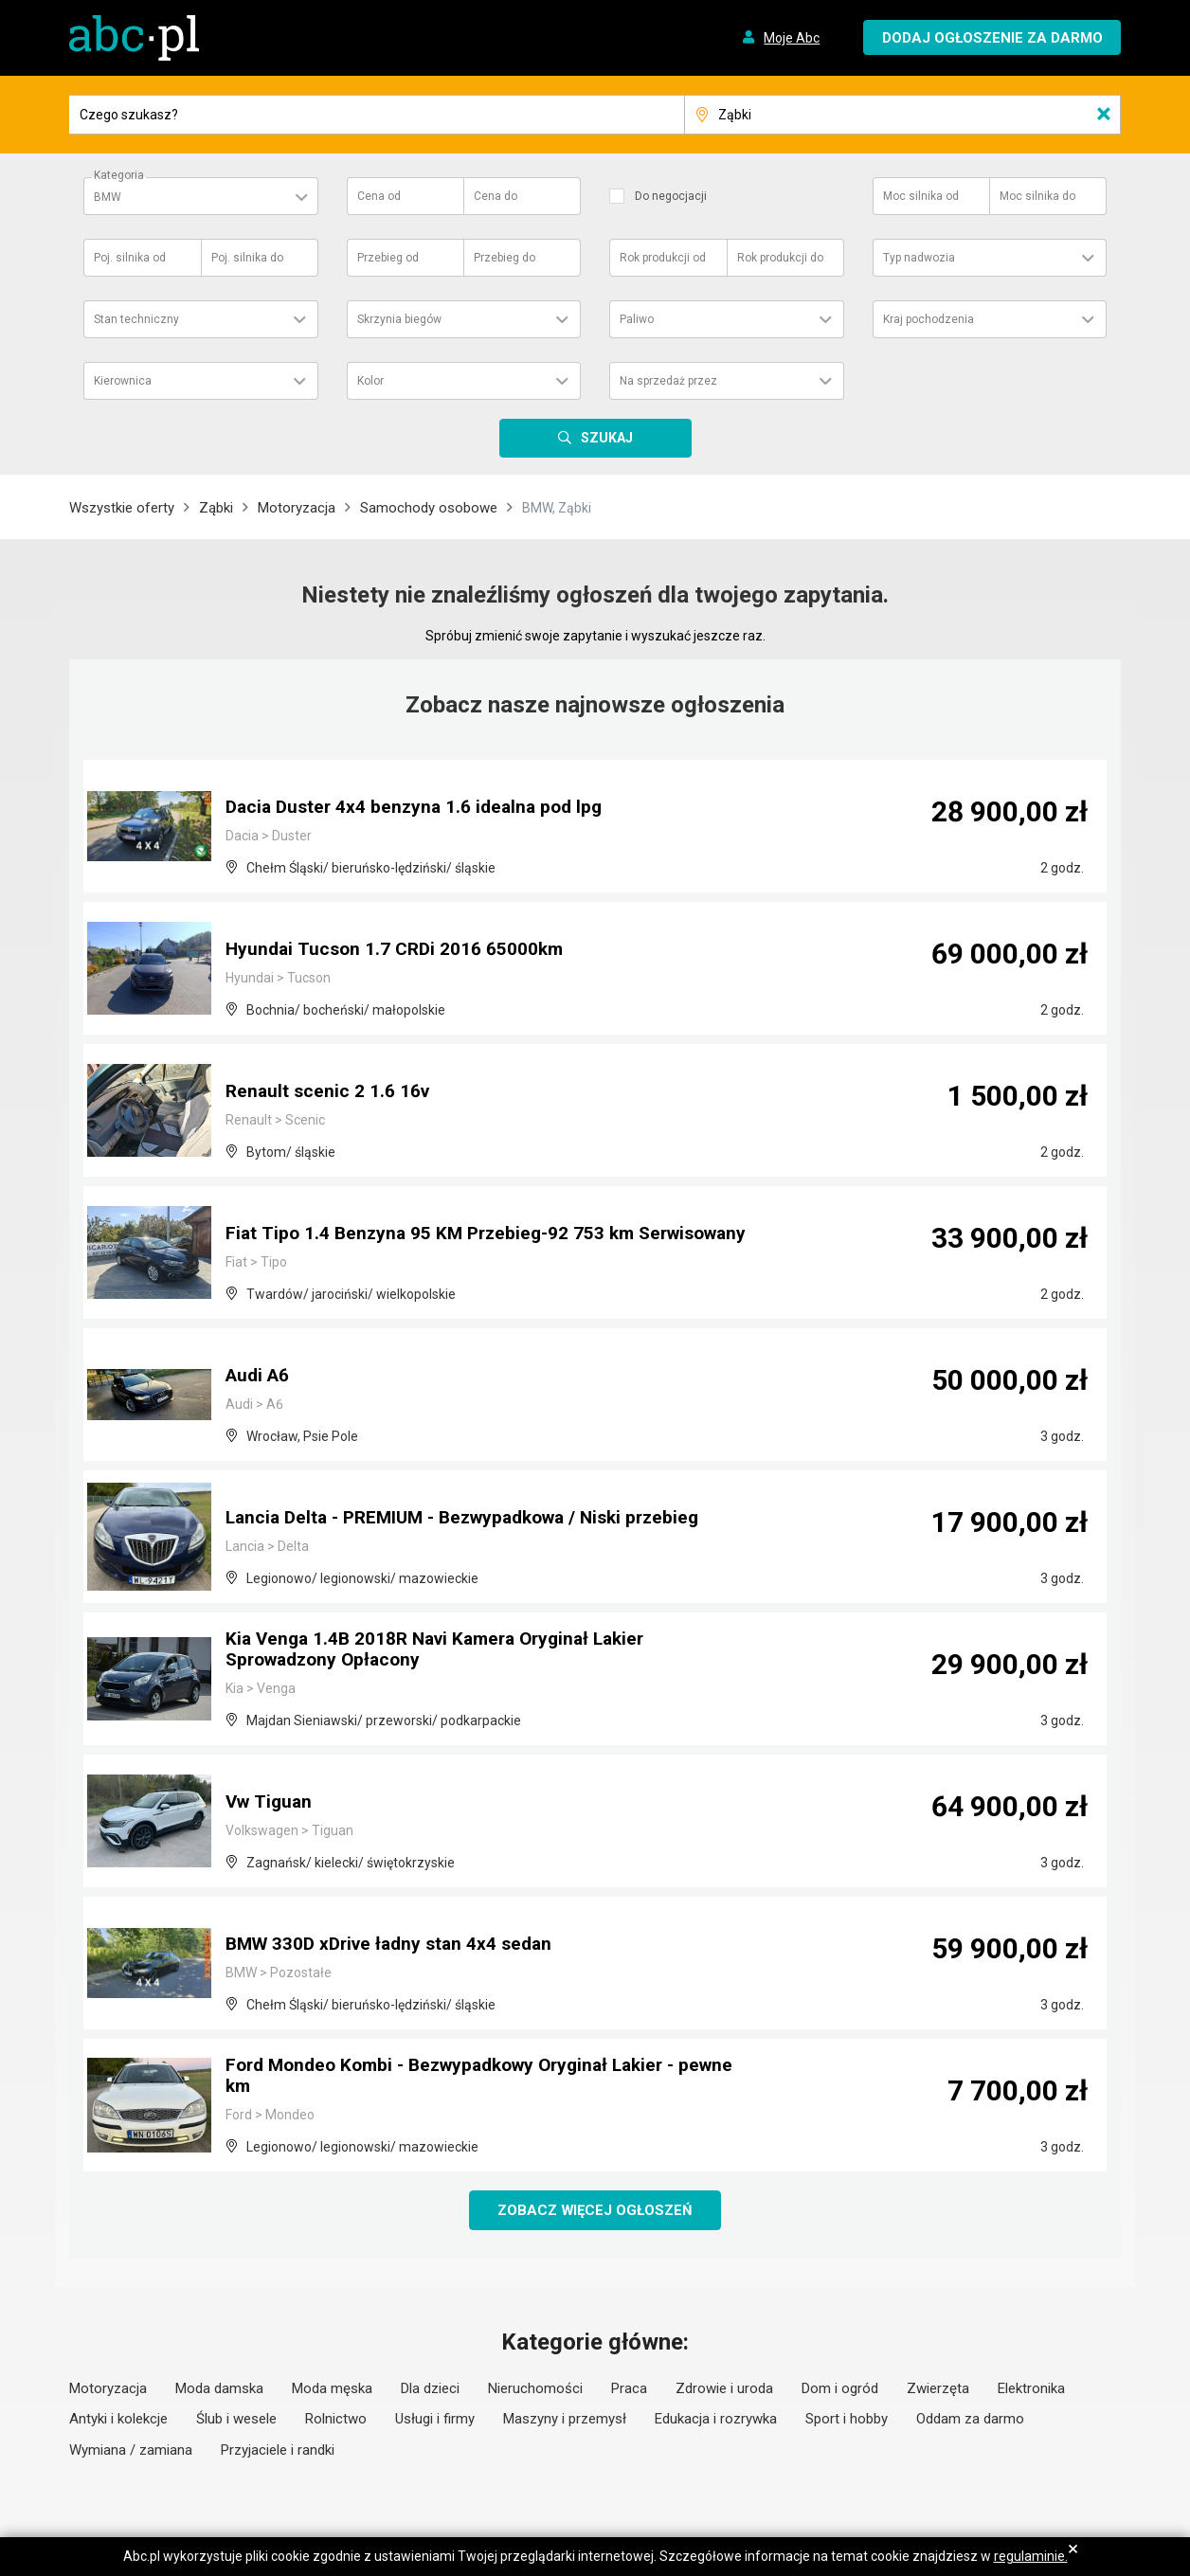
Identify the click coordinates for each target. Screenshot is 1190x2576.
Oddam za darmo (970, 2419)
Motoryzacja (296, 507)
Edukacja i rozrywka (716, 2419)
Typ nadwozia (919, 257)
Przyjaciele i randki (277, 2450)
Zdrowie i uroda (724, 2389)
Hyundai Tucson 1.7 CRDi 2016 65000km (398, 950)
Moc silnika (921, 196)
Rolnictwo (336, 2419)
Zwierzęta (938, 2389)
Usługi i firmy (435, 2419)
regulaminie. (1031, 2556)
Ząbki (216, 507)
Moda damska (219, 2389)
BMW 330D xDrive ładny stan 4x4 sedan (396, 1945)
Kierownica (123, 380)
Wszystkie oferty (121, 507)
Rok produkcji (663, 257)
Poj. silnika (130, 257)
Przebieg (388, 257)
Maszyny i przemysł (564, 2419)
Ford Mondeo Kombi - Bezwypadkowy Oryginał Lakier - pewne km (463, 2078)
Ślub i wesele (236, 2419)
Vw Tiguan (270, 1803)
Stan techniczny (136, 319)
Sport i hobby (846, 2419)
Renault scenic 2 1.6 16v (329, 1092)
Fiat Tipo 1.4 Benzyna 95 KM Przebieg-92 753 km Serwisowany (435, 1225)
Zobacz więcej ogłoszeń (595, 2210)
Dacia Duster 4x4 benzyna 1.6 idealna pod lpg (420, 808)
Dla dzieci (430, 2389)
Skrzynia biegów (399, 319)
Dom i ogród (840, 2389)
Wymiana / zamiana (130, 2450)
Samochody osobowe (428, 507)
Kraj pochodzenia (928, 319)
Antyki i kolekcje (118, 2419)
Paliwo (637, 319)
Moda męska (332, 2389)
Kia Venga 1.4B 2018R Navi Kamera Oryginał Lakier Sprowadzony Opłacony (444, 1651)
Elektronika (1031, 2389)
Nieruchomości (535, 2389)
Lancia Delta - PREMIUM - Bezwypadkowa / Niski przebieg (475, 1518)
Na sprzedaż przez (668, 380)
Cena (379, 196)
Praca (629, 2389)
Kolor (370, 380)
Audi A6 (259, 1376)
